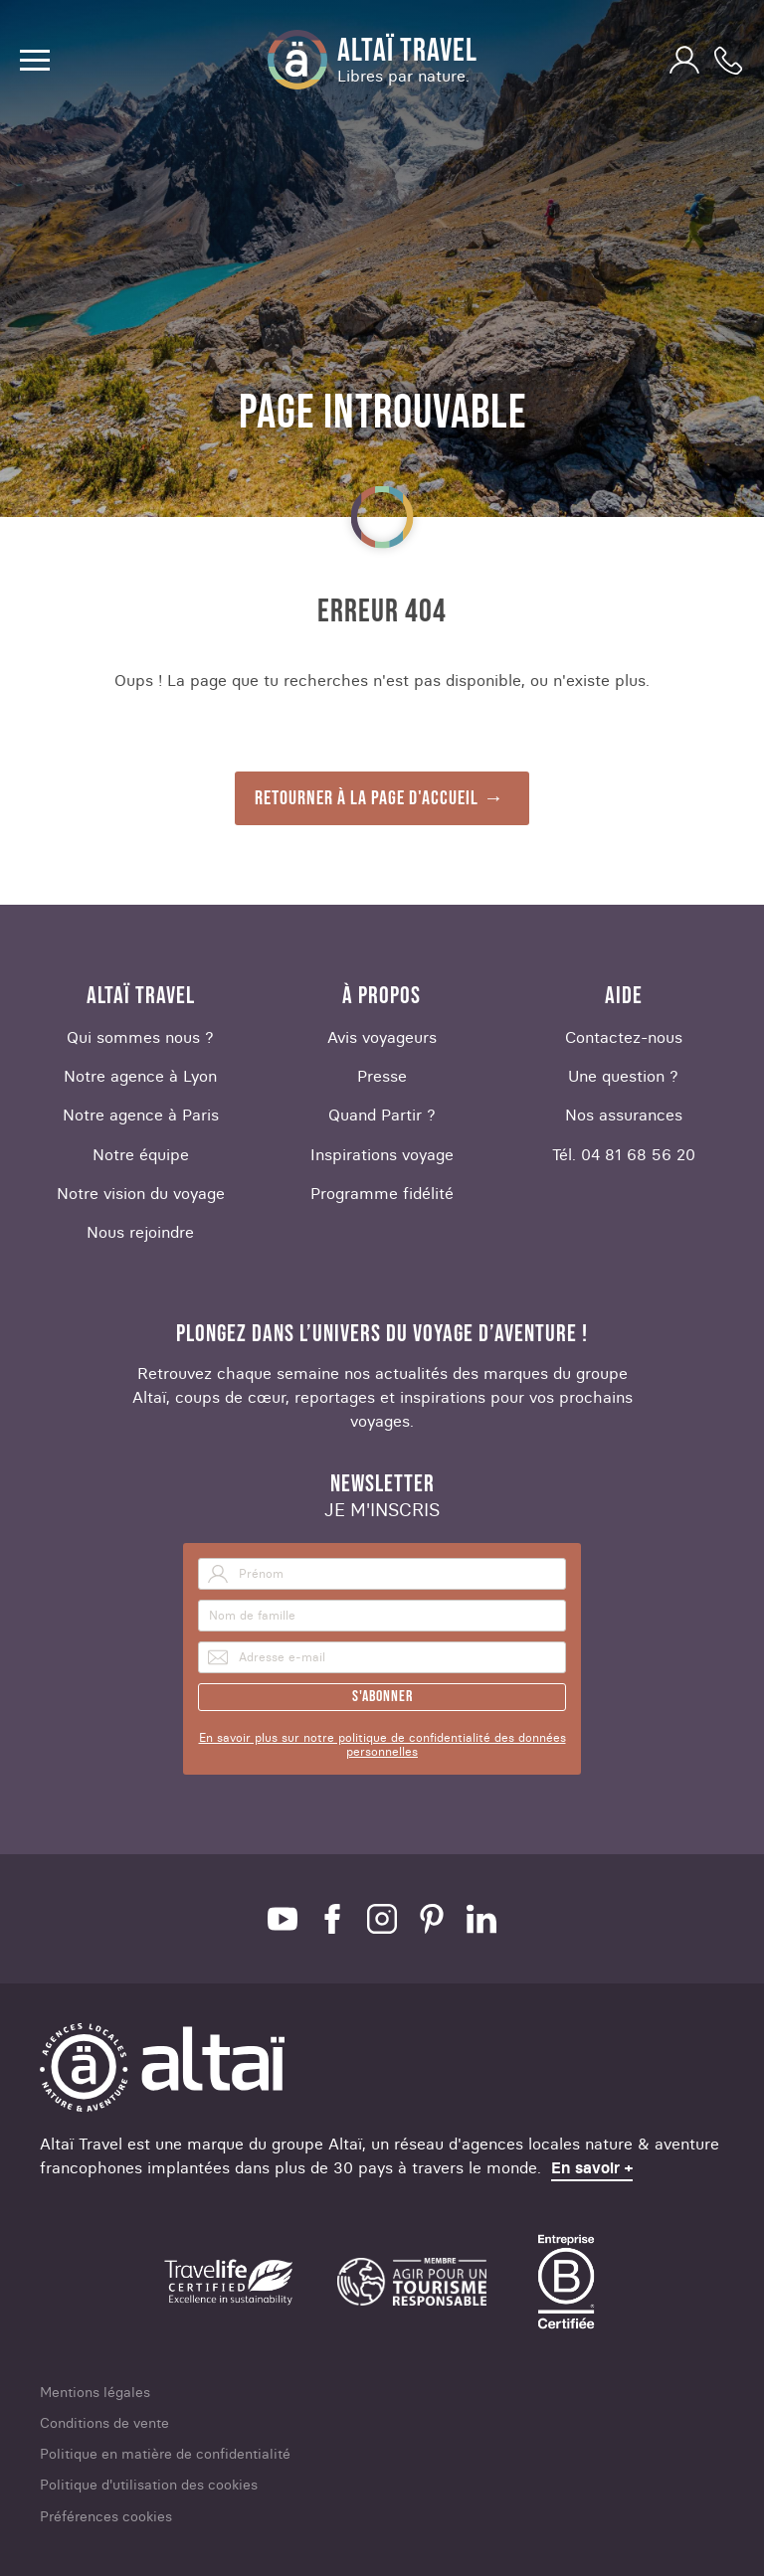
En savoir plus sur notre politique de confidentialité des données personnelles (382, 1745)
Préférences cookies (106, 2516)
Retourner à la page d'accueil (366, 798)
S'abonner (382, 1696)
